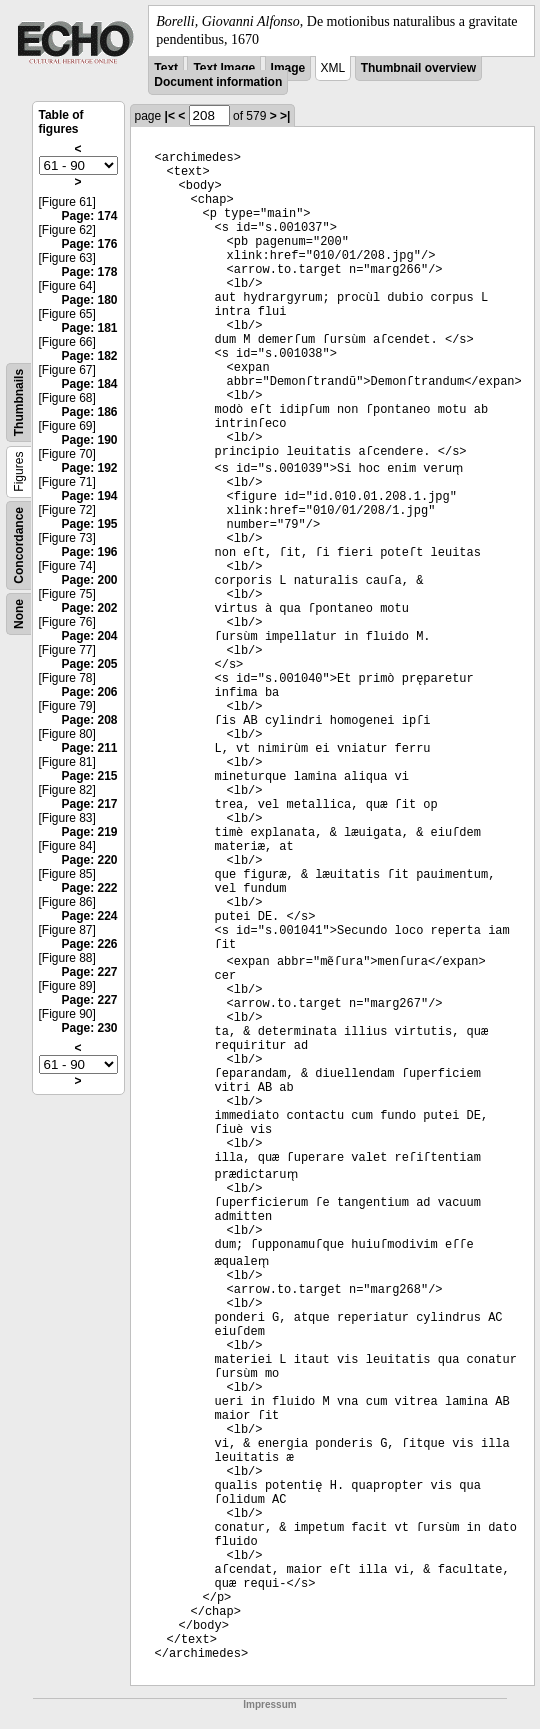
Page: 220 (89, 860)
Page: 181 (89, 328)
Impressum (269, 1704)
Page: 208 (89, 720)
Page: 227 (89, 972)
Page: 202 (89, 608)
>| (285, 116)
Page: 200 (89, 580)
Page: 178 (89, 272)
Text (166, 68)
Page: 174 (89, 216)
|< (170, 116)
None (19, 614)
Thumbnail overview (418, 68)
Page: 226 (89, 944)
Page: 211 (89, 748)
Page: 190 (89, 440)
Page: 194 (89, 496)
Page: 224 (89, 916)
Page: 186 (89, 412)
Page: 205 (89, 664)
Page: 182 (89, 356)
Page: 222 (89, 888)
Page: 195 (89, 524)
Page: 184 (89, 384)
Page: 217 (89, 804)
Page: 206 (89, 692)
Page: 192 (89, 468)
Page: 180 (89, 300)
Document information (218, 82)
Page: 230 (89, 1028)
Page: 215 (89, 776)
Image (288, 68)
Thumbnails (19, 402)
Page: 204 (89, 636)
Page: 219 (89, 832)
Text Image (224, 68)
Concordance (19, 545)
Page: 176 (89, 244)
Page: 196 (89, 552)
